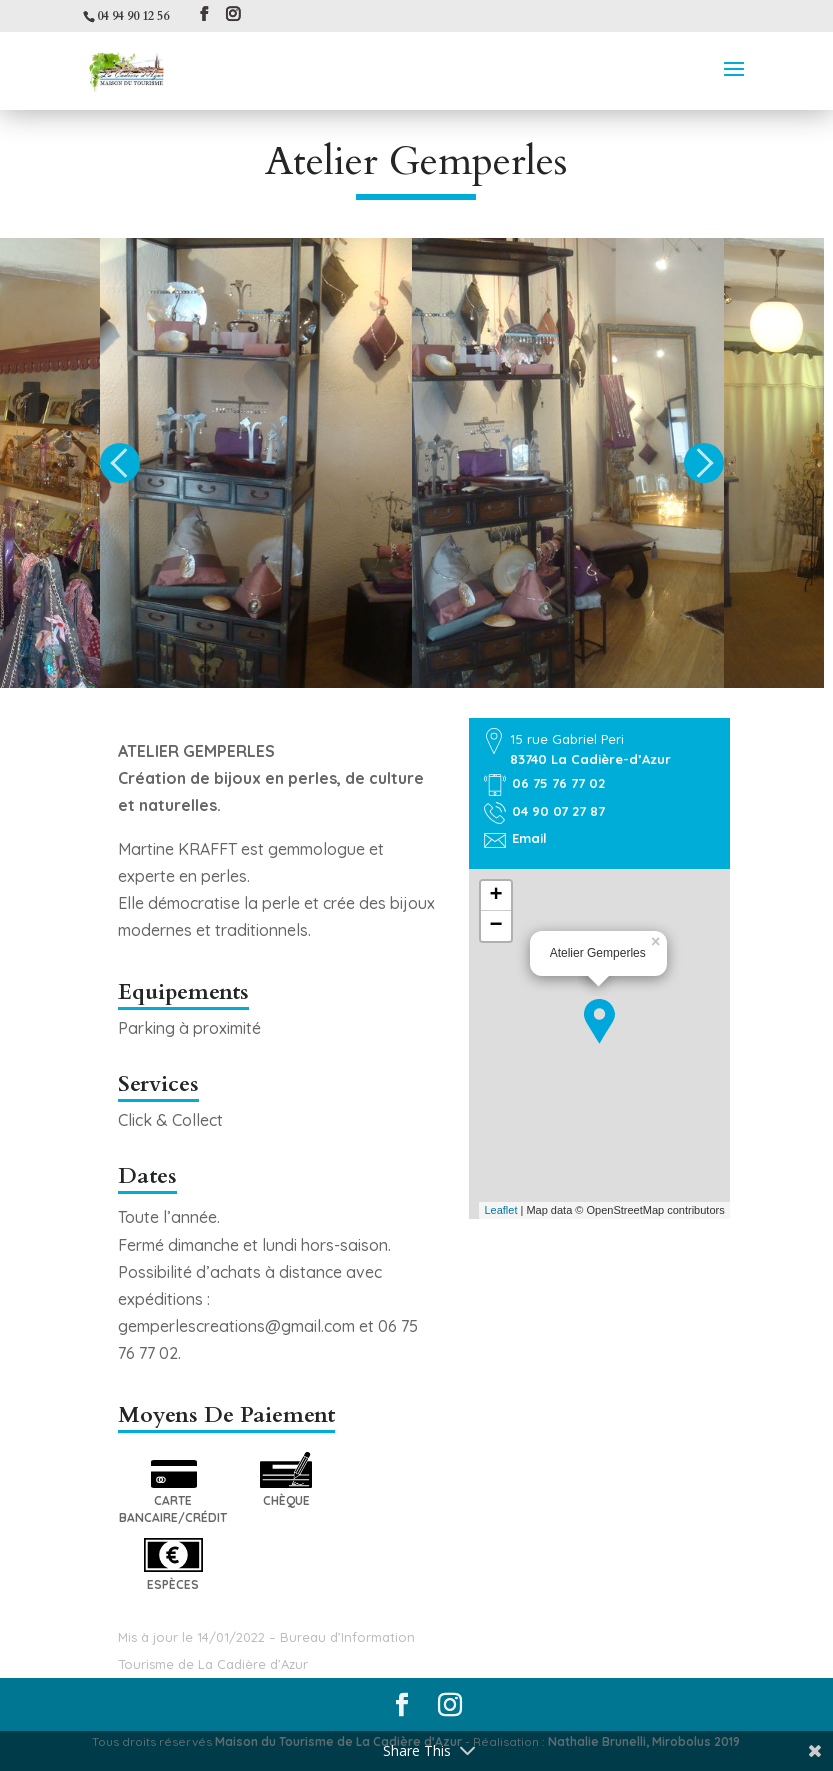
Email (529, 838)
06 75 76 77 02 (558, 783)
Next (704, 463)
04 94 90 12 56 (133, 16)
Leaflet (500, 1210)
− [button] (496, 926)
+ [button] (496, 896)
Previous (120, 463)
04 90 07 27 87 (558, 811)
